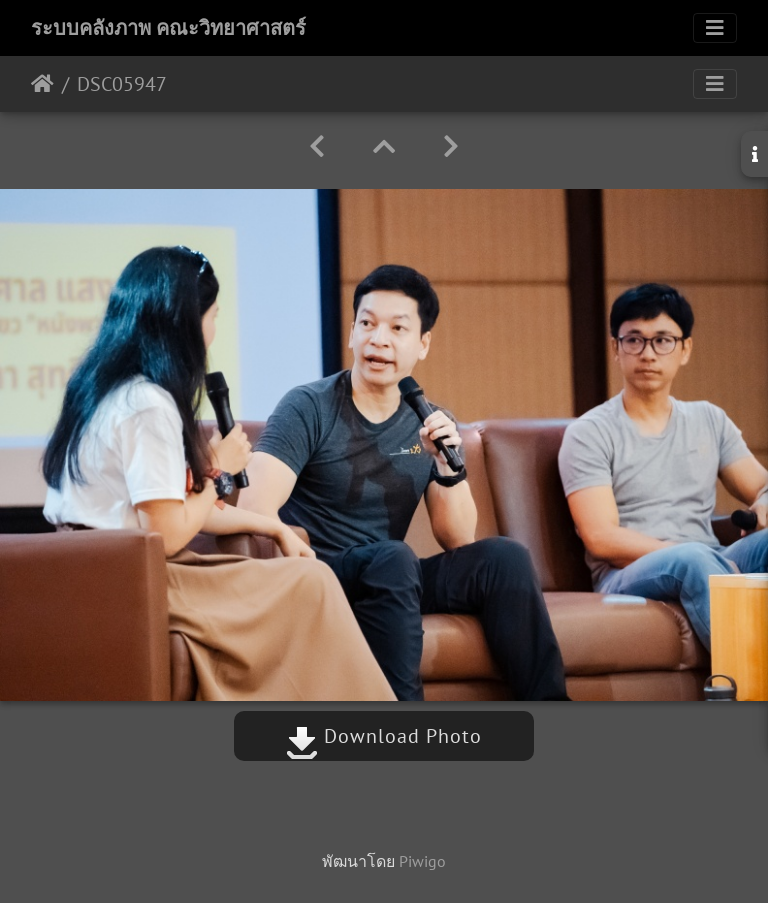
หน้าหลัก (42, 84)
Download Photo (384, 736)
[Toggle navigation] (715, 28)
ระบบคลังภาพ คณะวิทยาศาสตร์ (168, 28)
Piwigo (422, 861)
